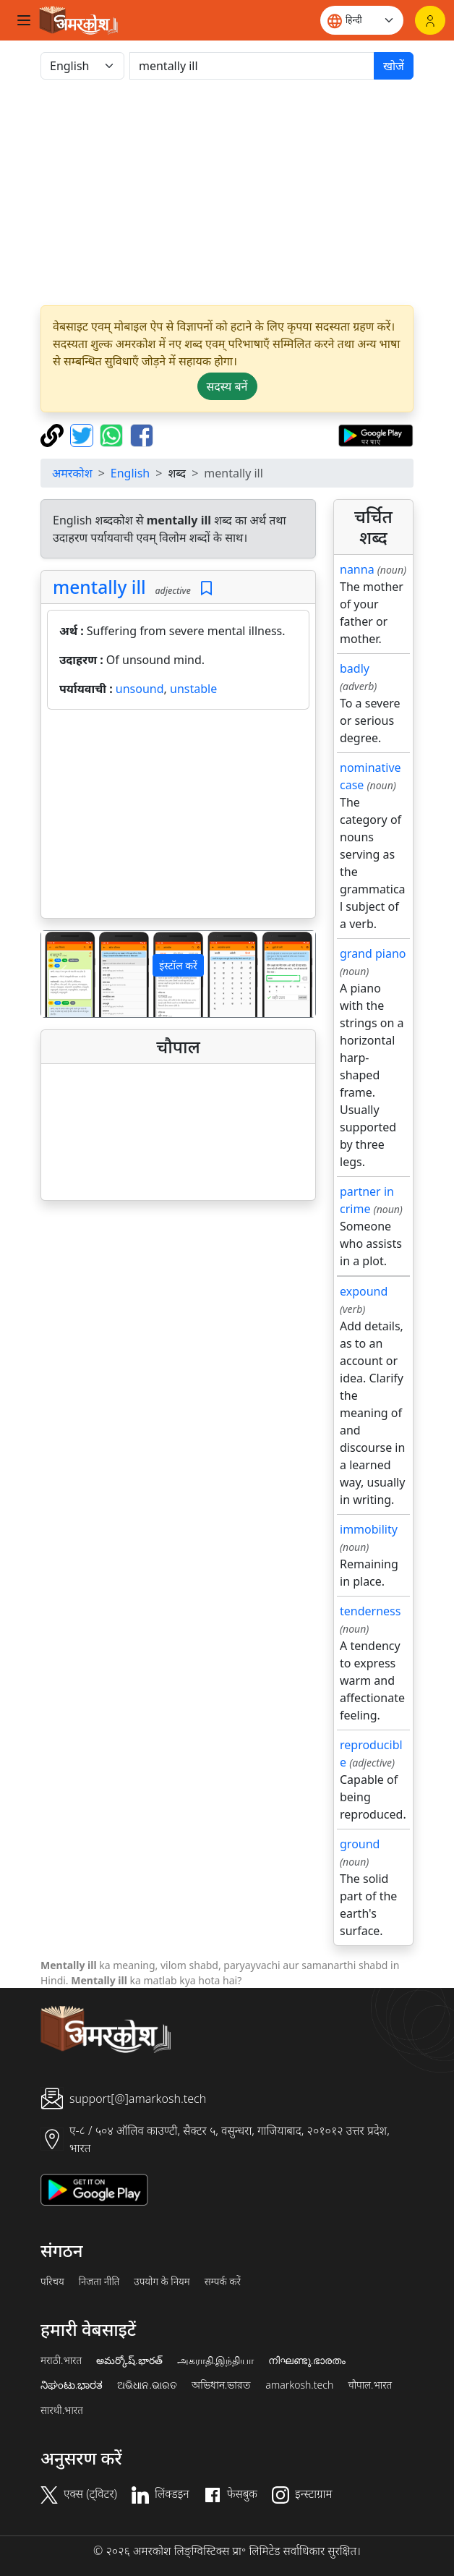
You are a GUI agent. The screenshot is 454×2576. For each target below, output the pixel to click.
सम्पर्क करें (223, 2281)
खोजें (393, 66)
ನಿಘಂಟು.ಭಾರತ (71, 2385)
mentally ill (99, 587)
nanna (357, 569)
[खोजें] (251, 66)
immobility (369, 1529)
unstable (193, 689)
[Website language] (361, 20)
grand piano (373, 953)
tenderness (370, 1611)
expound (363, 1291)
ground (360, 1844)
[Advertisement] (178, 816)
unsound (140, 689)
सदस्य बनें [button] (227, 386)
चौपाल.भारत (370, 2385)
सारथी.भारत (61, 2410)
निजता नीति (99, 2281)
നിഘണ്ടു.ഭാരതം (307, 2360)
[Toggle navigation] (24, 20)
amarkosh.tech (299, 2385)
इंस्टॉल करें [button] (178, 965)
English (130, 473)
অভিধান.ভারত (221, 2385)
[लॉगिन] (430, 20)
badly (354, 668)
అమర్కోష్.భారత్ (129, 2360)
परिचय (52, 2281)
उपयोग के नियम (161, 2281)
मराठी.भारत (61, 2360)
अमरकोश (72, 473)
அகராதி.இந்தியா (215, 2360)
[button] (61, 974)
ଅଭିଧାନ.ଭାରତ (146, 2385)
